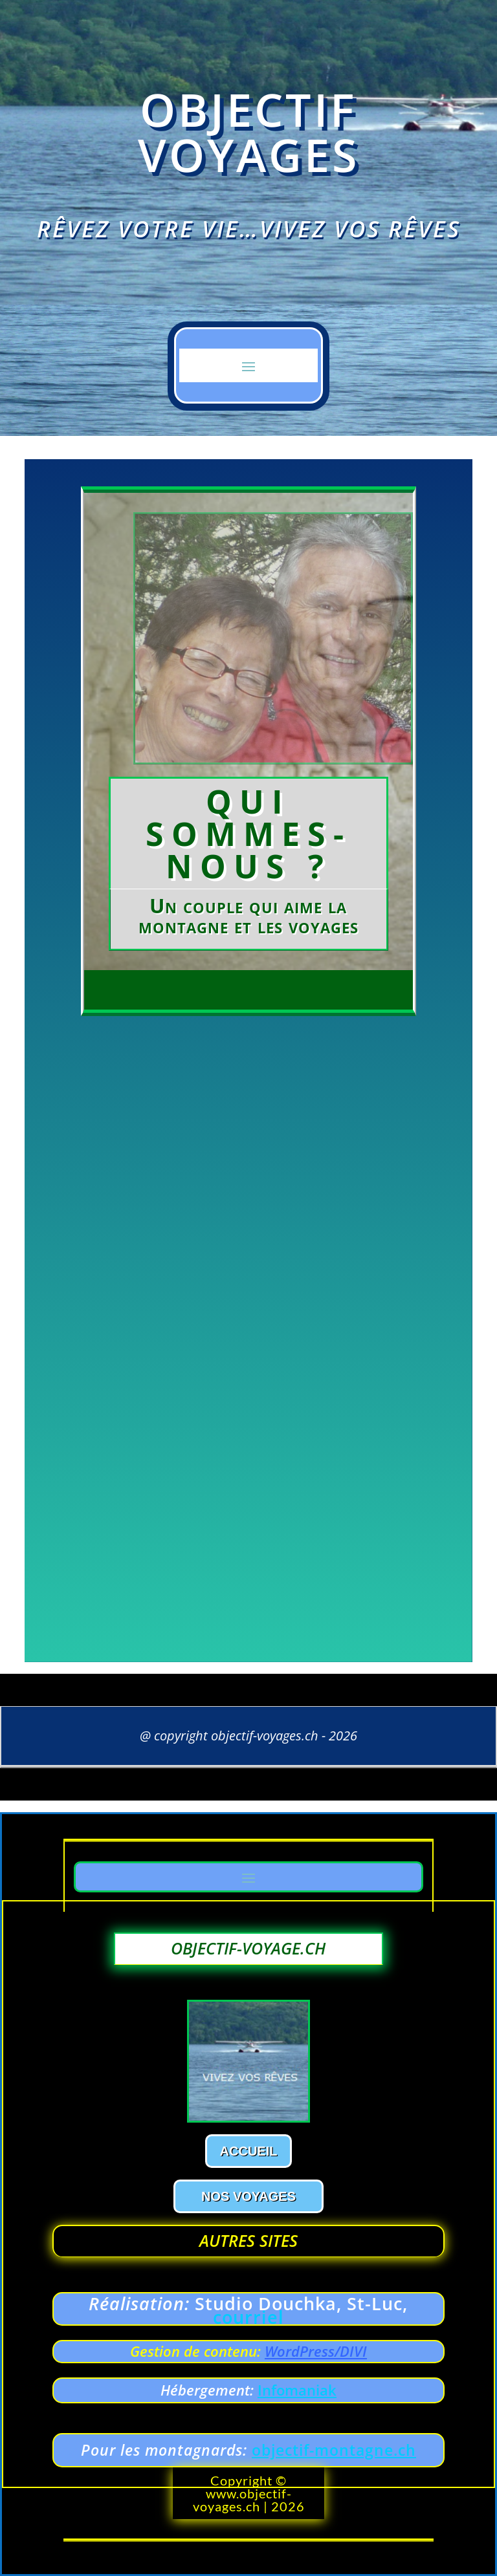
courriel (248, 2317)
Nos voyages (248, 2196)
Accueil (249, 2151)
